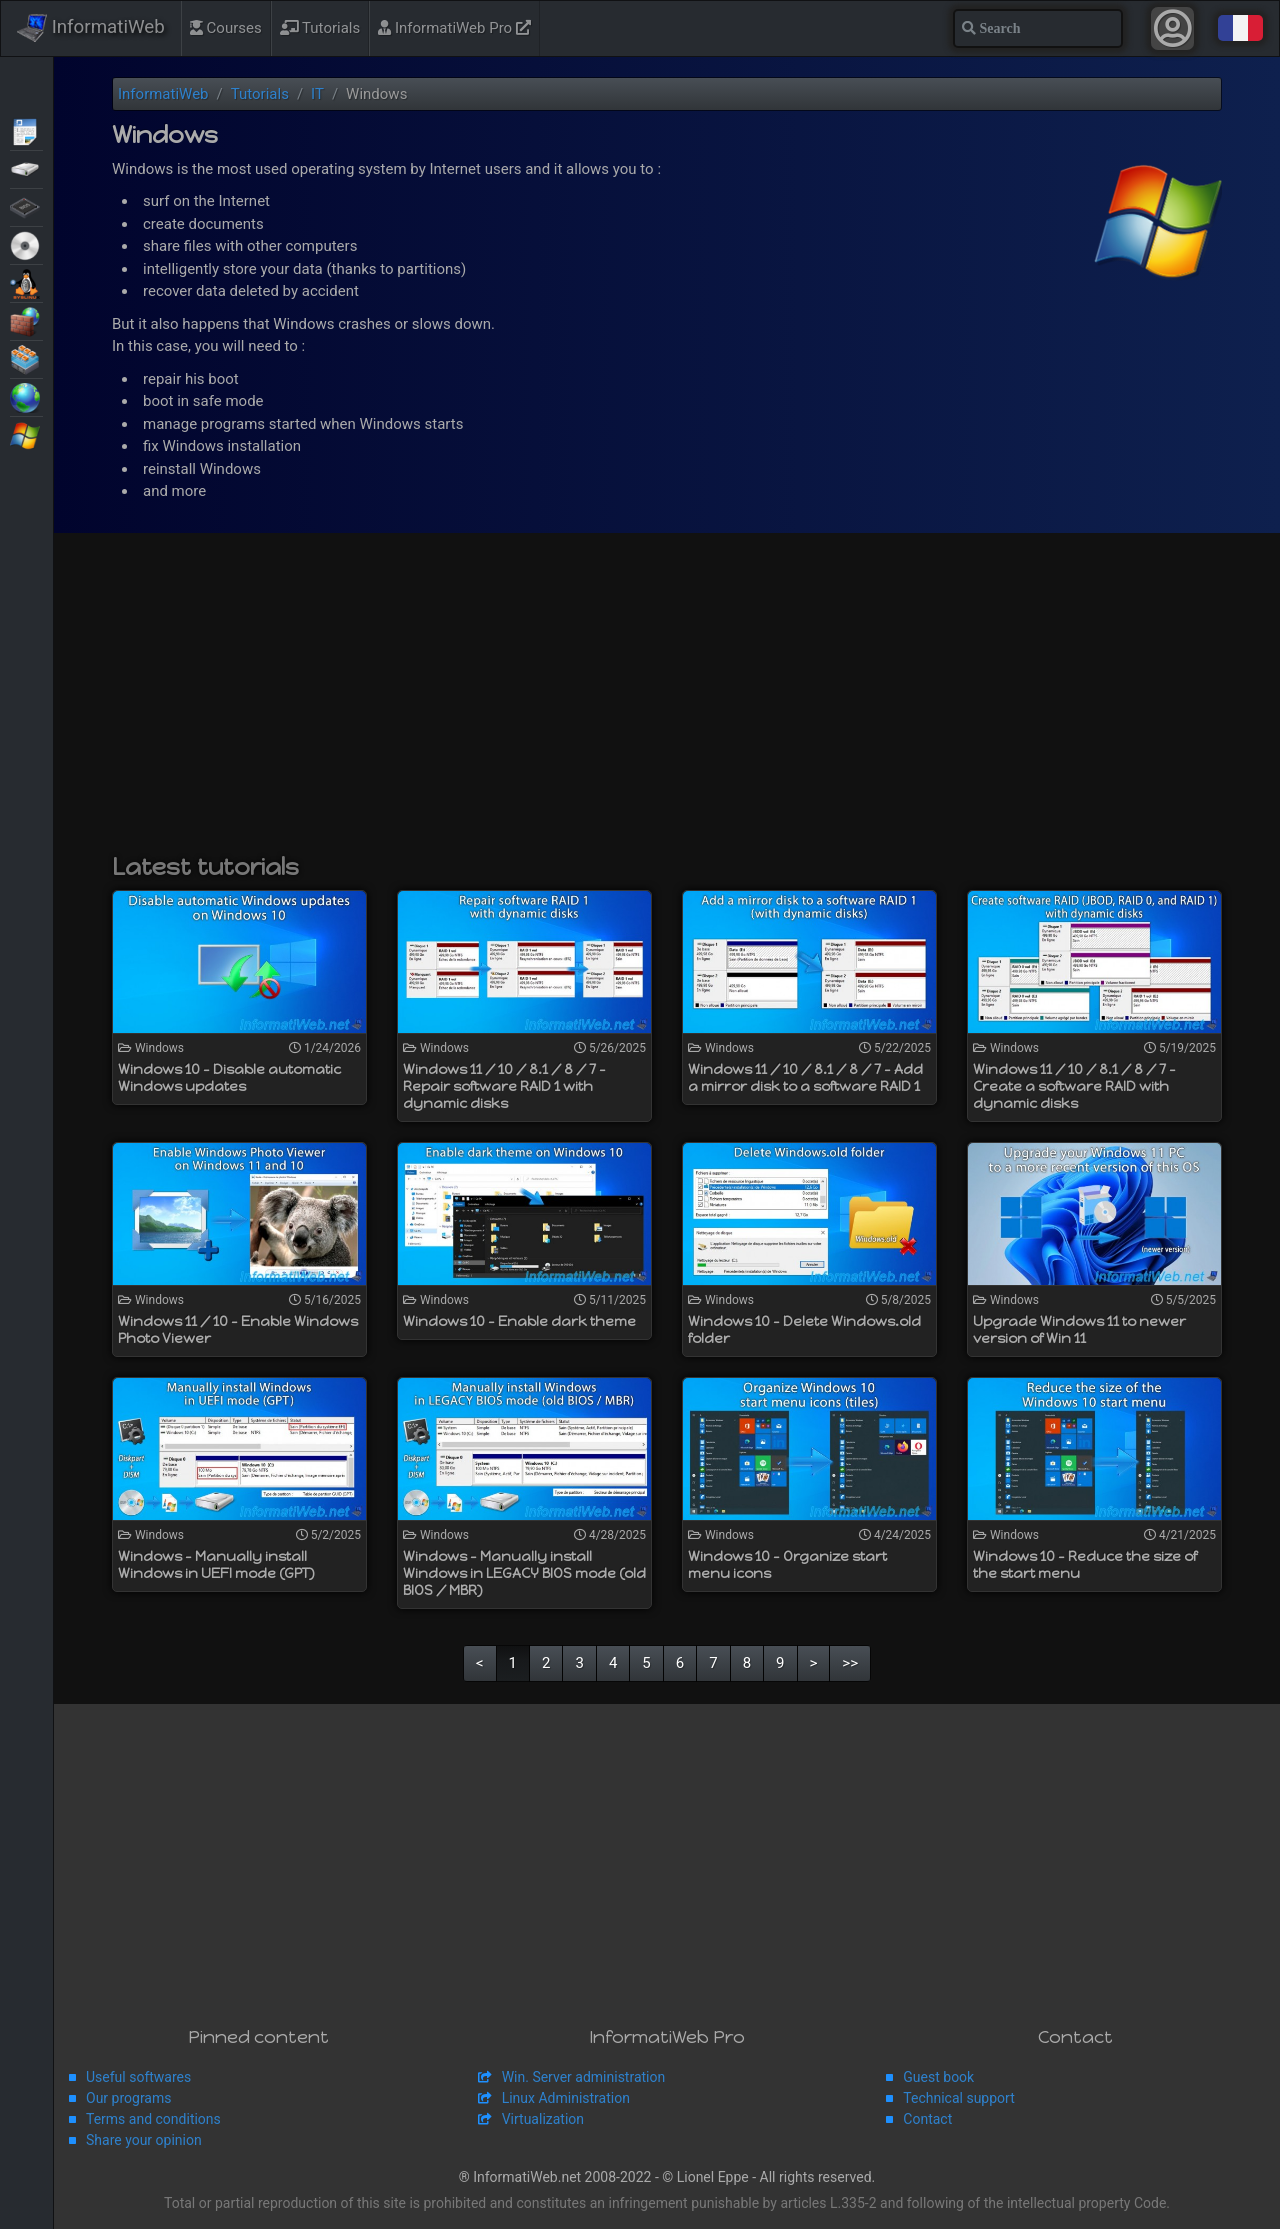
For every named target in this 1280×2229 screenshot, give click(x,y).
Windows (26, 434)
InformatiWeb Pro (454, 28)
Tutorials (320, 28)
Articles (26, 130)
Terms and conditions (153, 2119)
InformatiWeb (91, 28)
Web (26, 396)
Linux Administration (566, 2098)
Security (26, 320)
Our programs (128, 2098)
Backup (26, 168)
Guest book (938, 2077)
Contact (927, 2119)
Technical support (958, 2098)
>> (850, 1663)
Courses (226, 28)
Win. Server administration (584, 2077)
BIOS (26, 206)
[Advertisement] (667, 703)
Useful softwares (138, 2077)
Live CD (26, 244)
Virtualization (26, 358)
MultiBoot (26, 282)
